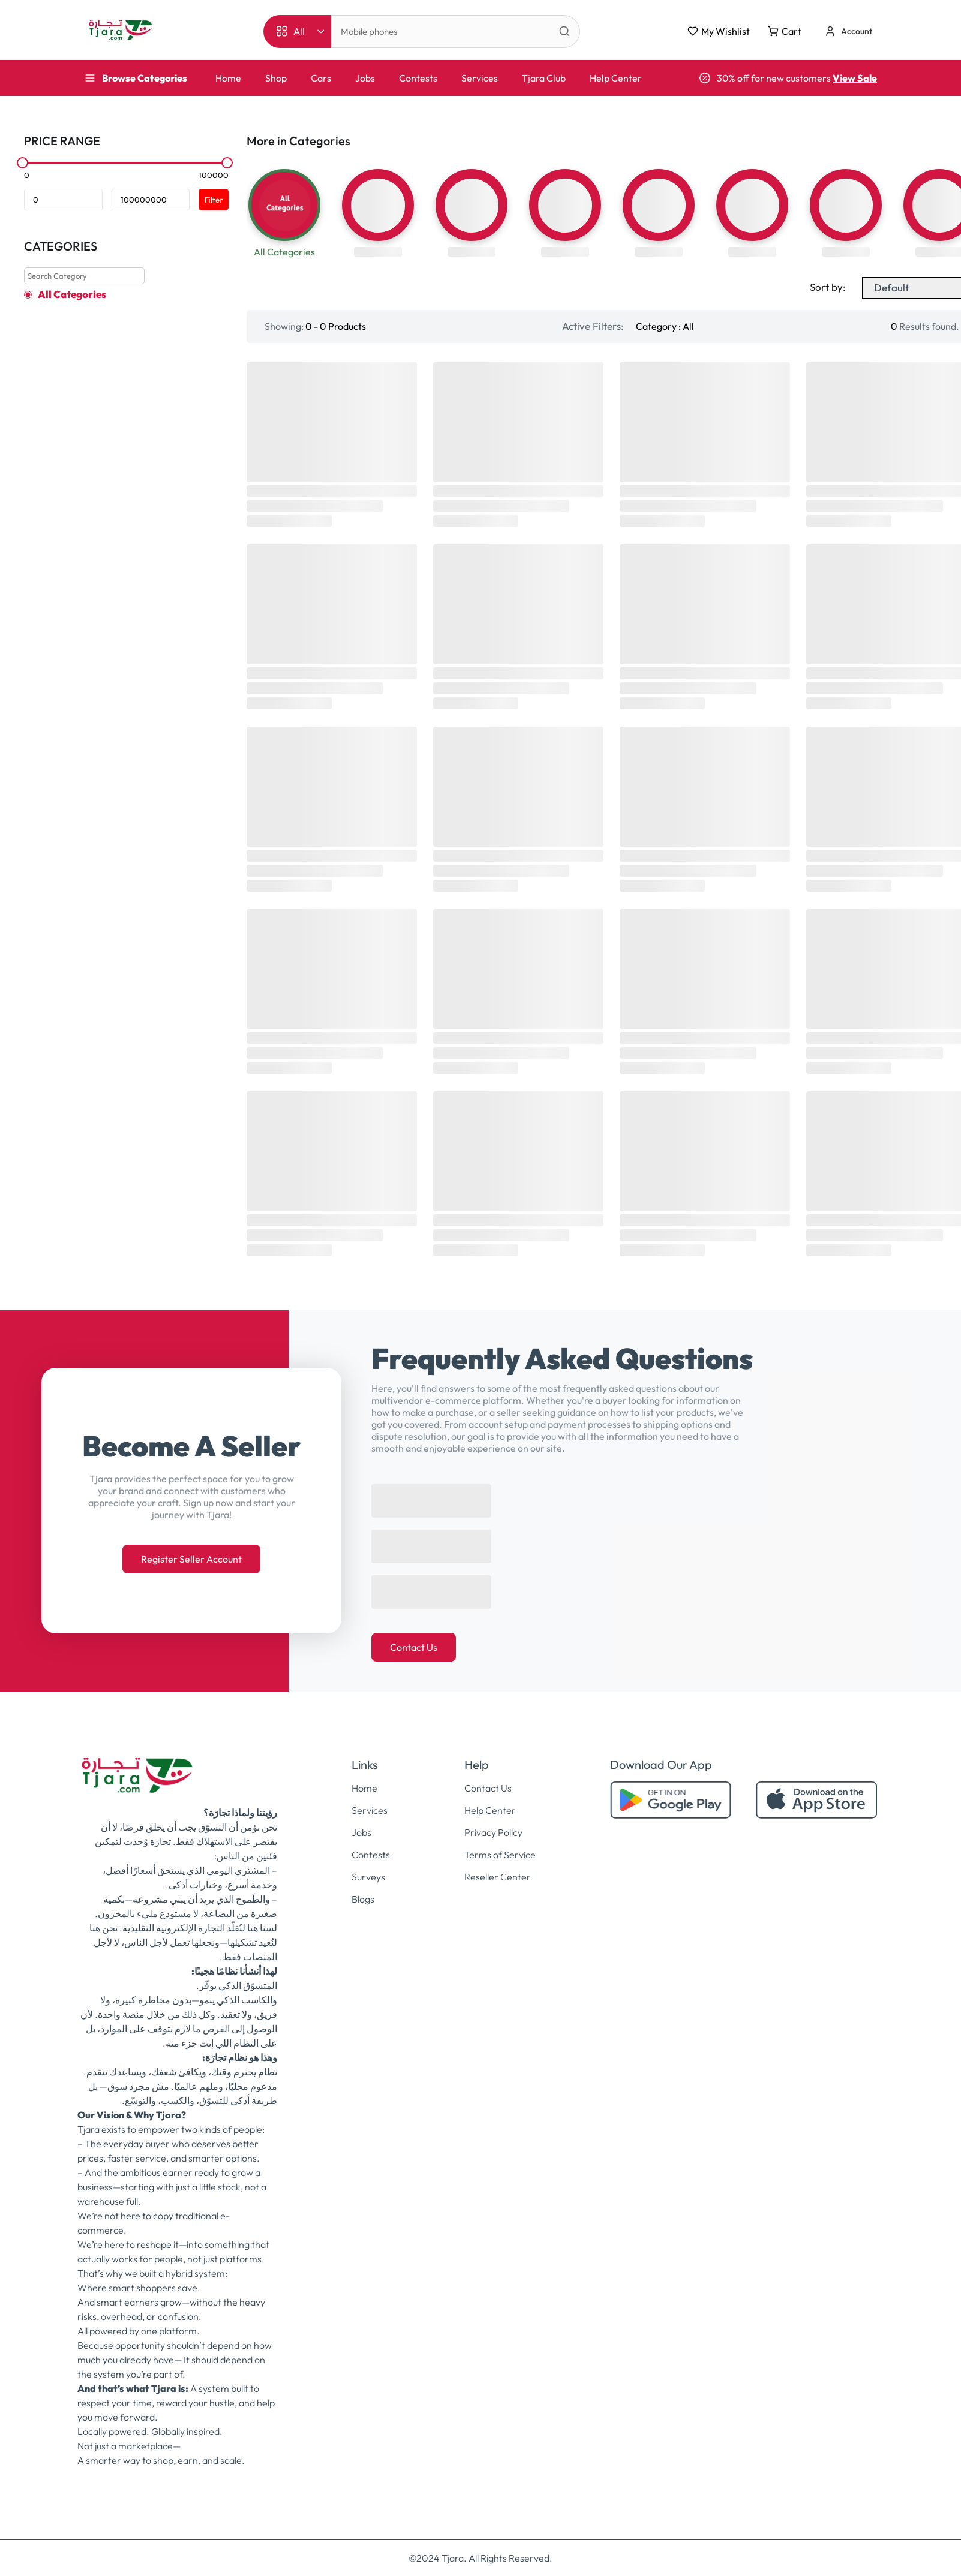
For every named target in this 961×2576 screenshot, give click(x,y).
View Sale (855, 78)
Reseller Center (497, 1877)
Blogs (363, 1899)
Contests (418, 78)
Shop (276, 78)
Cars (321, 78)
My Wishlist (718, 31)
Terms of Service (500, 1855)
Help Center (616, 78)
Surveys (368, 1877)
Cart (784, 31)
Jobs (365, 78)
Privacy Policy (493, 1832)
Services (479, 78)
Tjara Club (544, 78)
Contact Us (413, 1647)
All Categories (72, 294)
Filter (214, 199)
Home (228, 78)
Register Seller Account (191, 1559)
